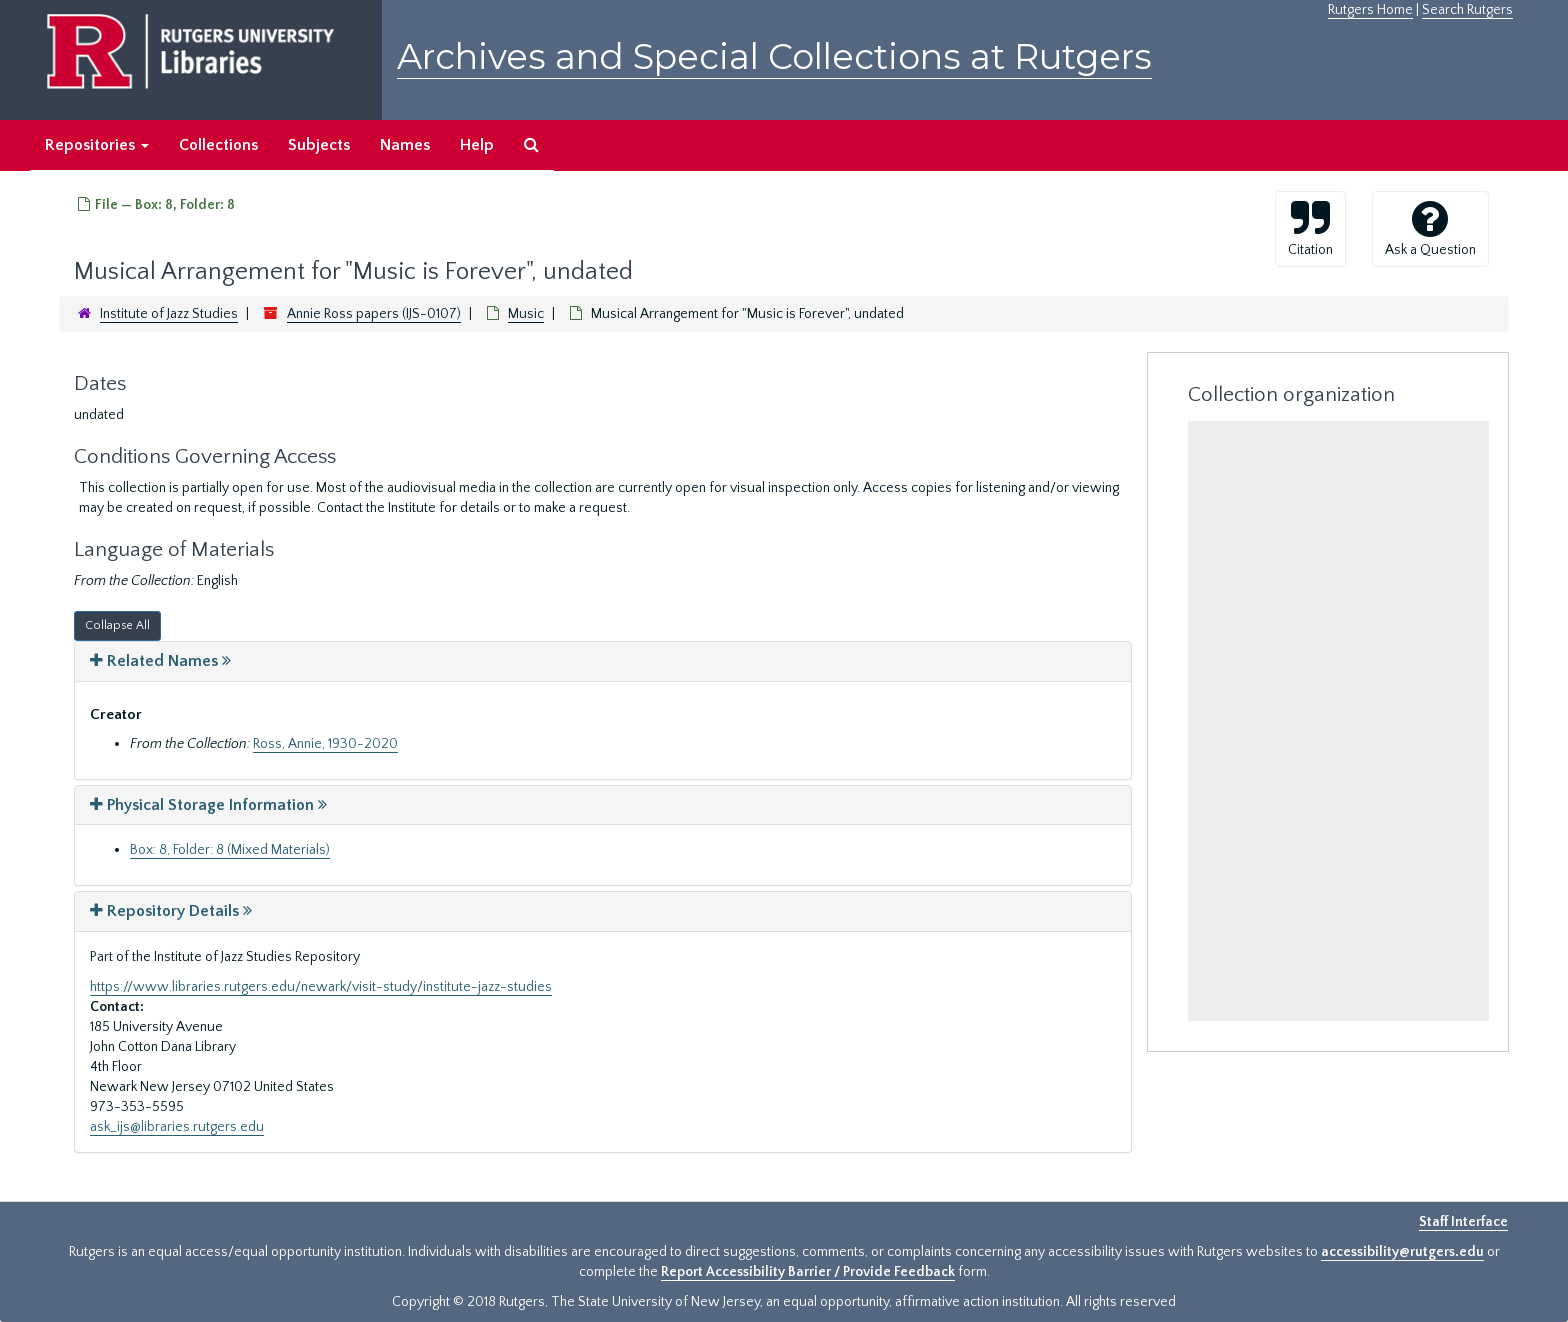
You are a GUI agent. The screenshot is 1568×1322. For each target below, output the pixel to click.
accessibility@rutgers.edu (1402, 1252)
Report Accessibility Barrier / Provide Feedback (808, 1272)
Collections (218, 145)
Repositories (97, 145)
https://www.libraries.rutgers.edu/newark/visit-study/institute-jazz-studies (321, 987)
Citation (1310, 228)
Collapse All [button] (117, 625)
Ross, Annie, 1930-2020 (325, 744)
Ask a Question (1430, 228)
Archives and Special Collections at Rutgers (774, 56)
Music (526, 314)
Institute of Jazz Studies (169, 314)
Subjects (319, 145)
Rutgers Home (1370, 10)
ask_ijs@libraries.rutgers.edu (177, 1127)
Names (405, 145)
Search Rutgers (1467, 10)
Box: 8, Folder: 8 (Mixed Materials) (230, 850)
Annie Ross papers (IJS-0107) (374, 314)
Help (477, 145)
